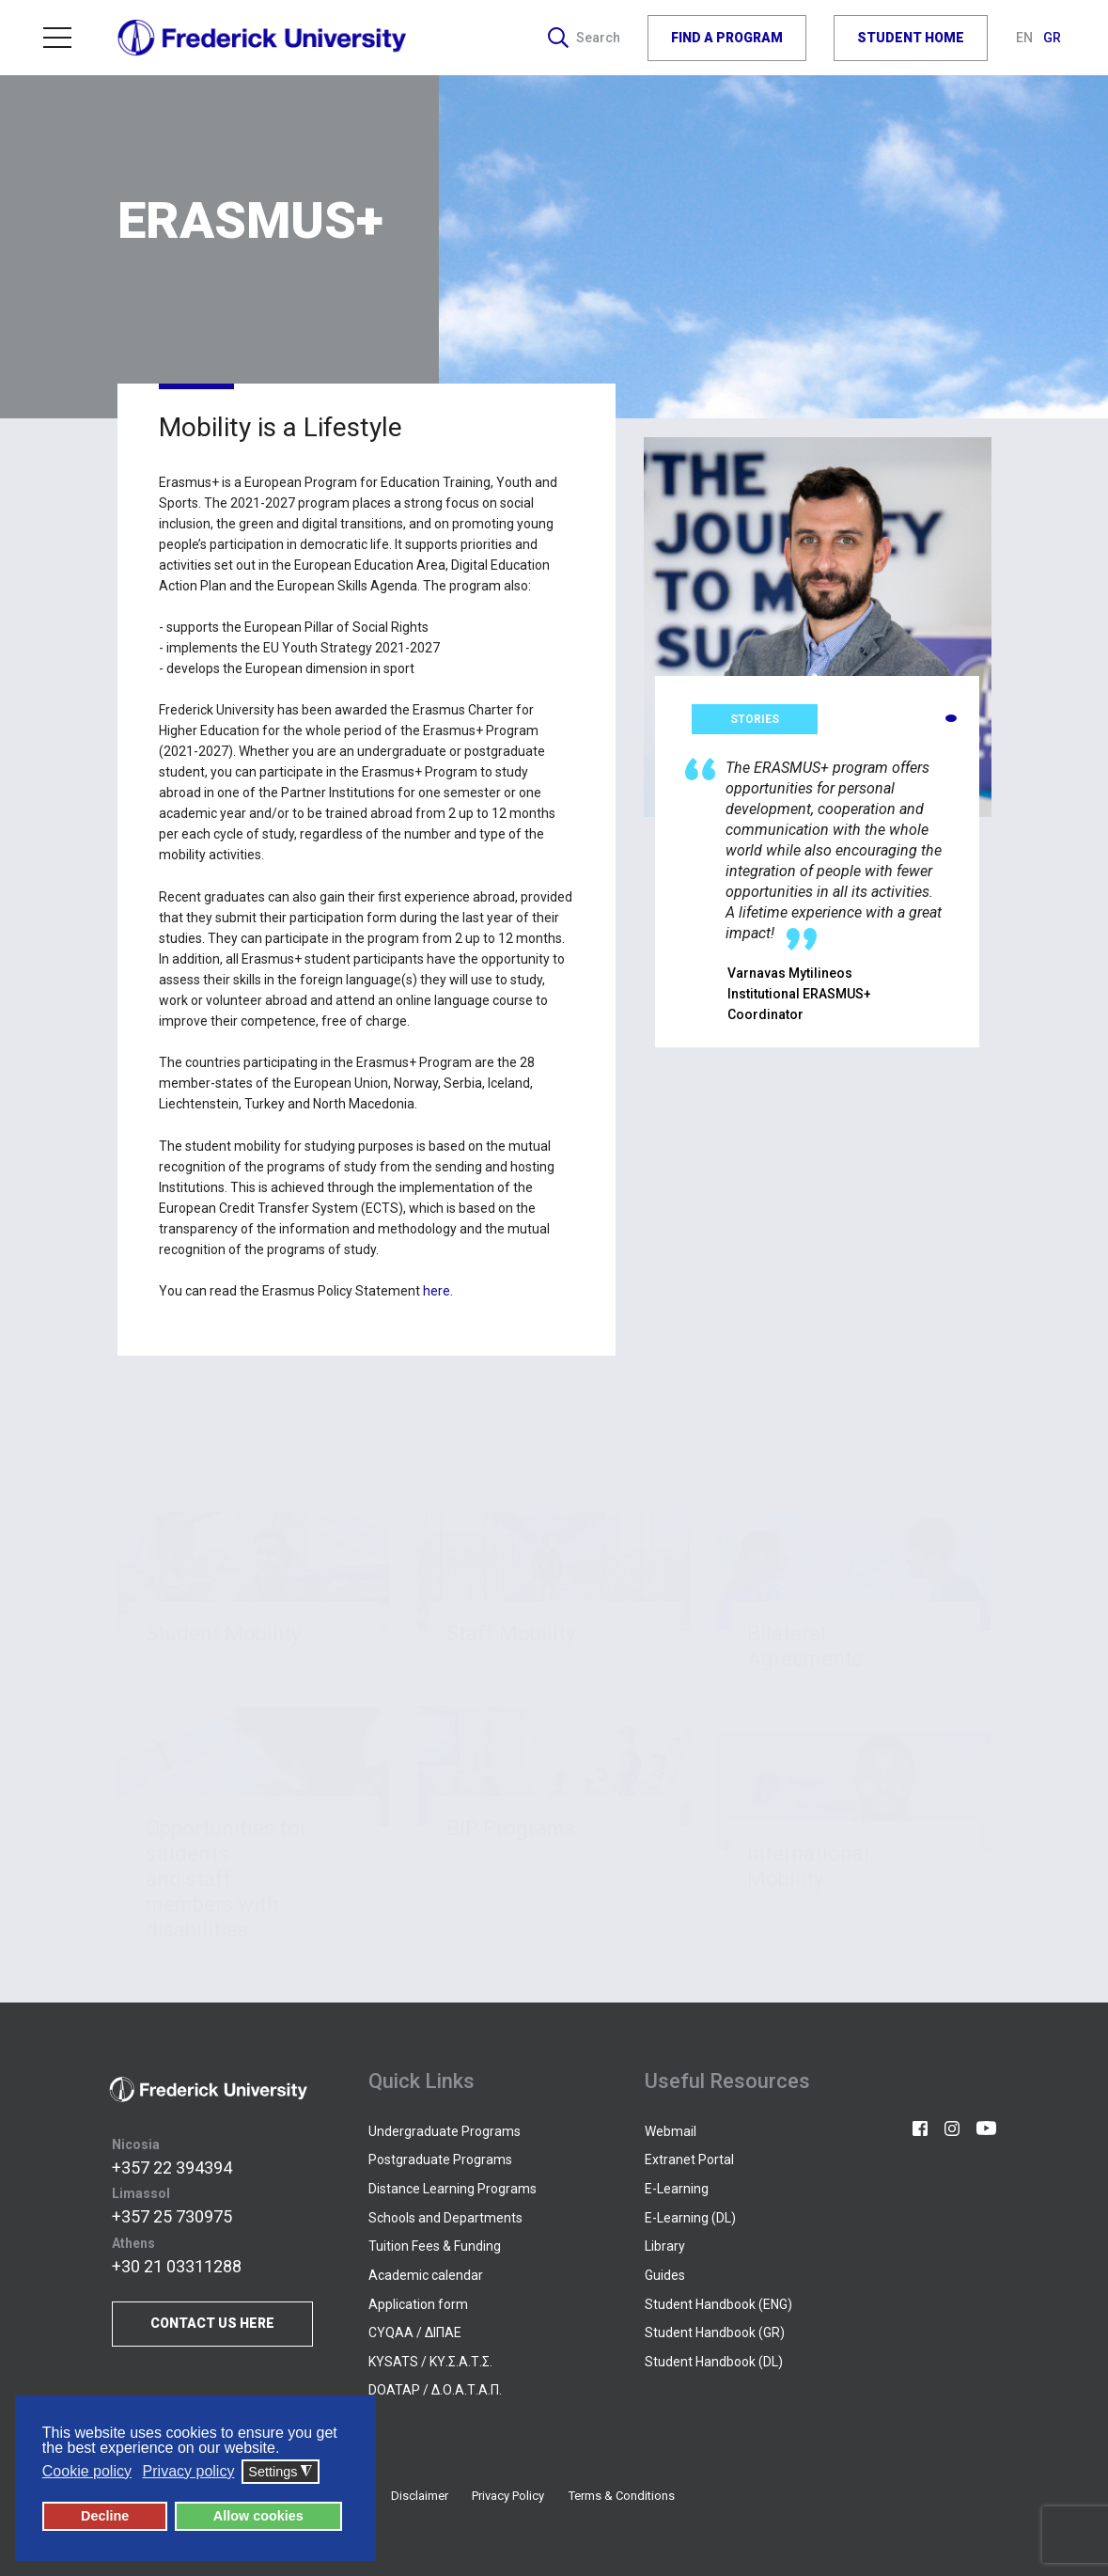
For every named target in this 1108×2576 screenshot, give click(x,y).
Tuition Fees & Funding (434, 2246)
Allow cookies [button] (258, 2515)
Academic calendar (425, 2275)
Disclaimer (419, 2496)
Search (584, 37)
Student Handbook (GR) (715, 2332)
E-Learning (677, 2188)
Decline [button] (105, 2515)
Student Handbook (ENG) (718, 2304)
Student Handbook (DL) (714, 2361)
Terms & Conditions (622, 2496)
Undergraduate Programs (444, 2131)
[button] (951, 718)
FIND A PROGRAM (727, 37)
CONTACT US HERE (212, 2323)
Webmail (670, 2131)
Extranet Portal (689, 2159)
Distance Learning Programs (452, 2188)
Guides (665, 2275)
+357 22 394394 (172, 2167)
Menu (57, 37)
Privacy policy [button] (189, 2471)
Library (665, 2246)
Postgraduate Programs (440, 2159)
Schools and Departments (445, 2217)
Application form (418, 2304)
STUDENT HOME (910, 37)
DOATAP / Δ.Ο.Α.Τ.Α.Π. (435, 2389)
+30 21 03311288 (177, 2266)
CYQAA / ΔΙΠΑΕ (414, 2332)
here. (438, 1290)
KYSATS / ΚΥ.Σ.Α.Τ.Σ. (430, 2361)
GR (1052, 37)
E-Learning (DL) (690, 2217)
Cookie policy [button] (87, 2471)
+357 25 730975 (172, 2216)
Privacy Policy (508, 2496)
